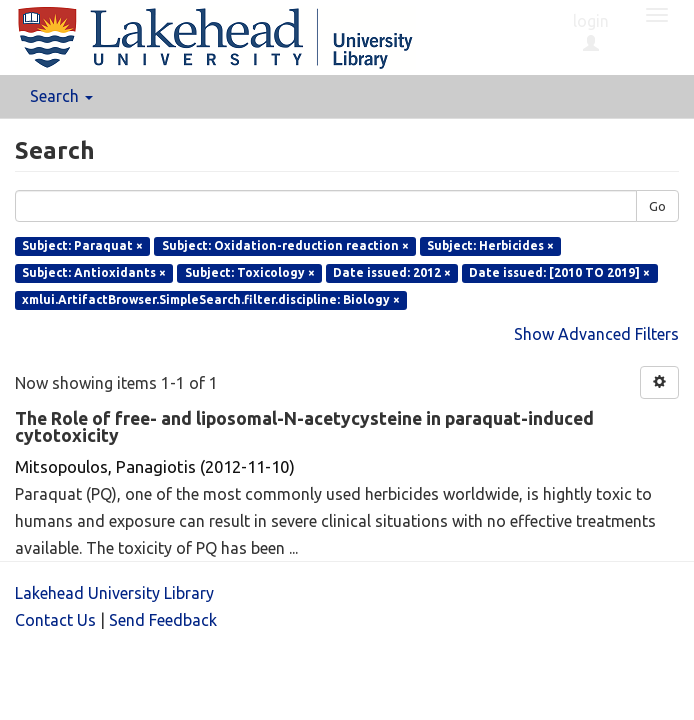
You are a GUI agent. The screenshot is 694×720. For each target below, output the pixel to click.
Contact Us (55, 620)
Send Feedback (163, 620)
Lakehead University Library (114, 593)
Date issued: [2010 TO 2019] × (559, 272)
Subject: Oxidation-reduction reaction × (285, 245)
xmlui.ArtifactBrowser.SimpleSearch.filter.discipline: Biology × (211, 299)
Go (657, 206)
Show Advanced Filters (596, 334)
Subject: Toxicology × (250, 272)
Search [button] (61, 96)
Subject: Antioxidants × (94, 272)
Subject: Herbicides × (490, 245)
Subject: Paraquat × (82, 245)
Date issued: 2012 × (392, 272)
